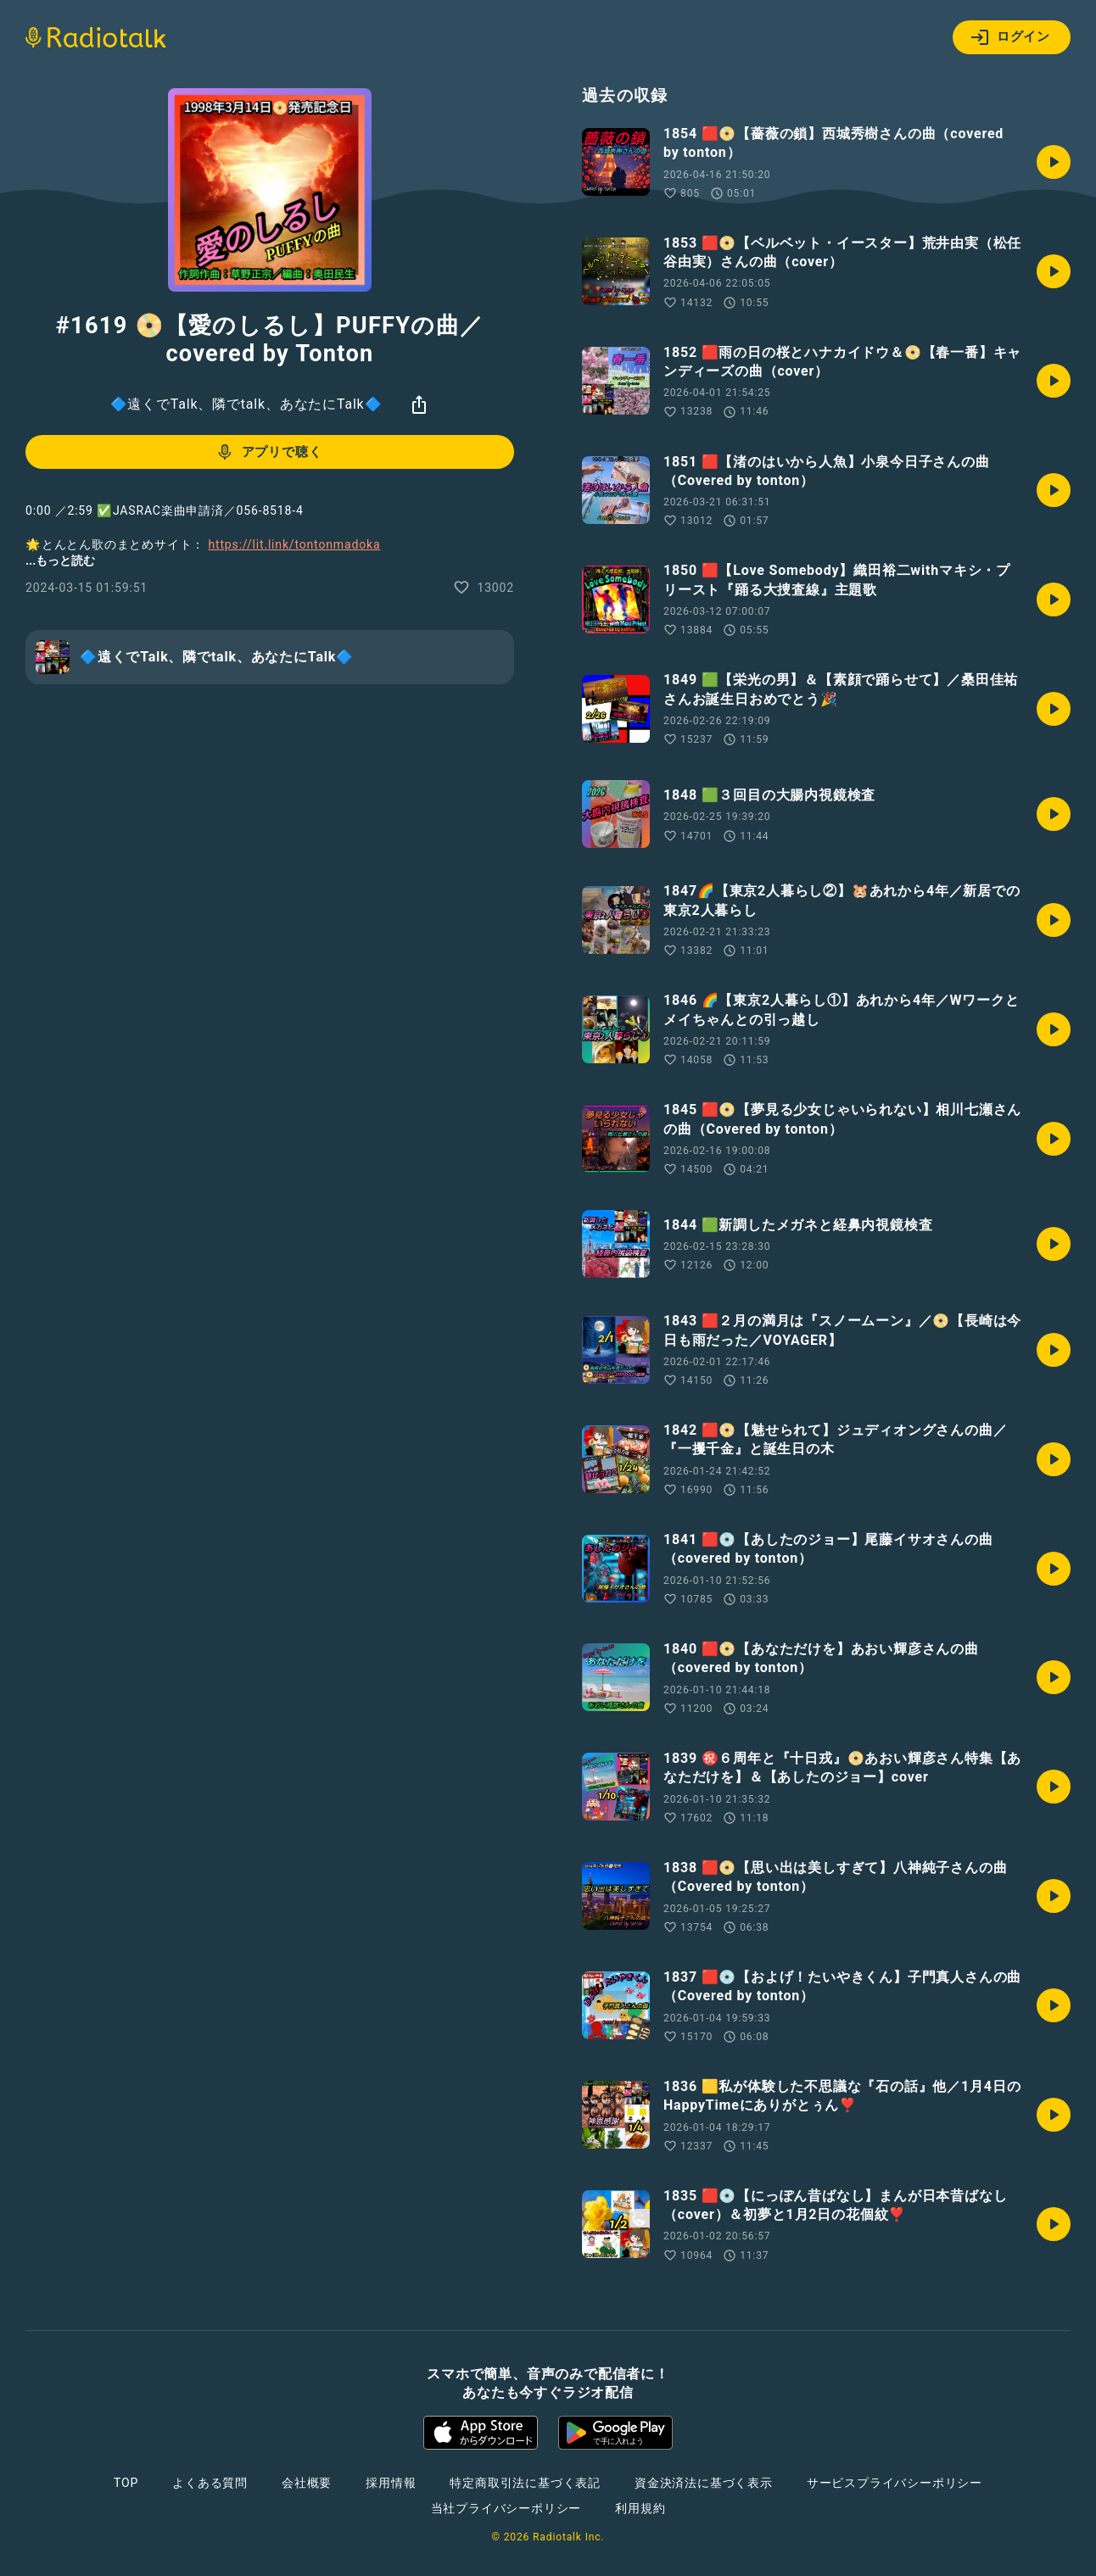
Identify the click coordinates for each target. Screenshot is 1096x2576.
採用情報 (391, 2483)
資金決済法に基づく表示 (704, 2483)
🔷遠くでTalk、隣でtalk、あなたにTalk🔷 (246, 404)
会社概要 (307, 2483)
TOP (126, 2483)
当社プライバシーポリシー (506, 2508)
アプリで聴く (268, 452)
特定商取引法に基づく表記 (525, 2483)
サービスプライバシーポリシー (894, 2483)
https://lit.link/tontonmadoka (295, 544)
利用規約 (640, 2508)
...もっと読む (60, 560)
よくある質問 (210, 2483)
